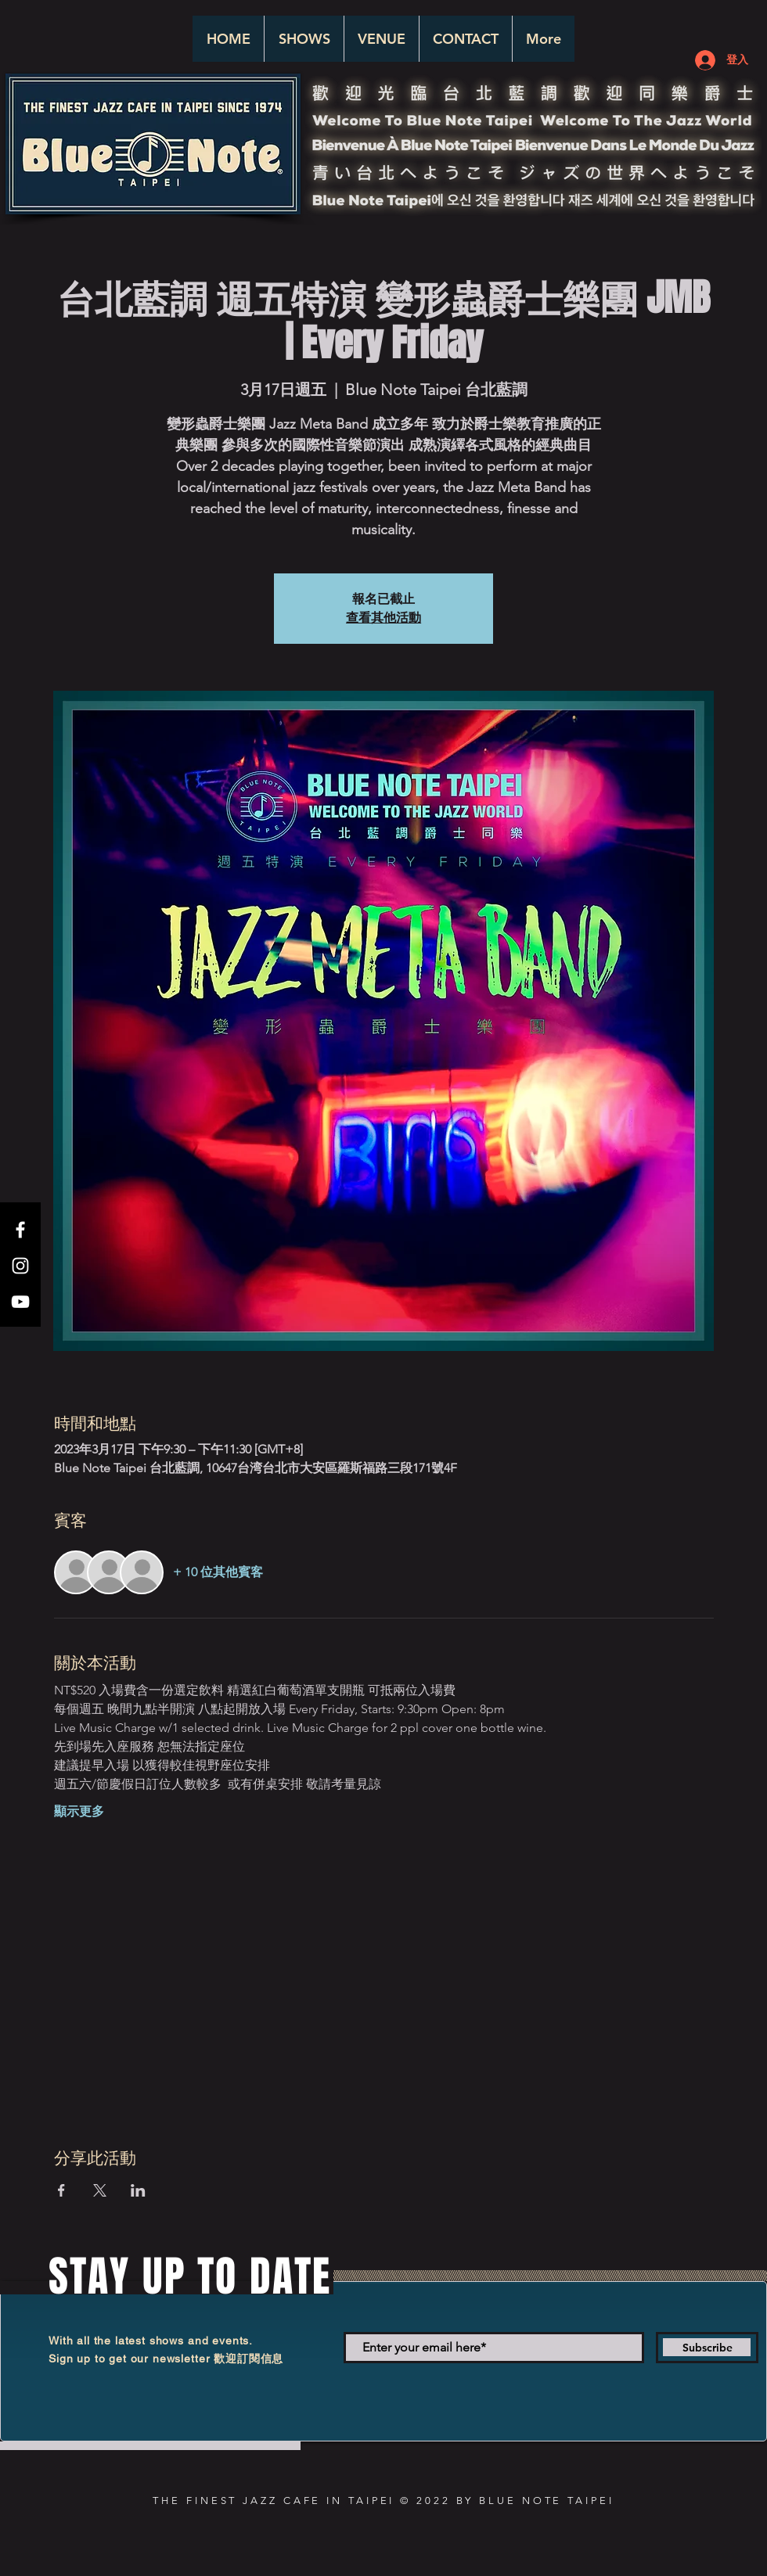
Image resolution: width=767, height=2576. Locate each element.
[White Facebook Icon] (20, 1230)
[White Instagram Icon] (20, 1266)
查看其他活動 (383, 617)
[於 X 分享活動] (99, 2190)
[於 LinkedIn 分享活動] (138, 2190)
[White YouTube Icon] (20, 1302)
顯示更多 (79, 1811)
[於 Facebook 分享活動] (61, 2190)
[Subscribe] (707, 2347)
